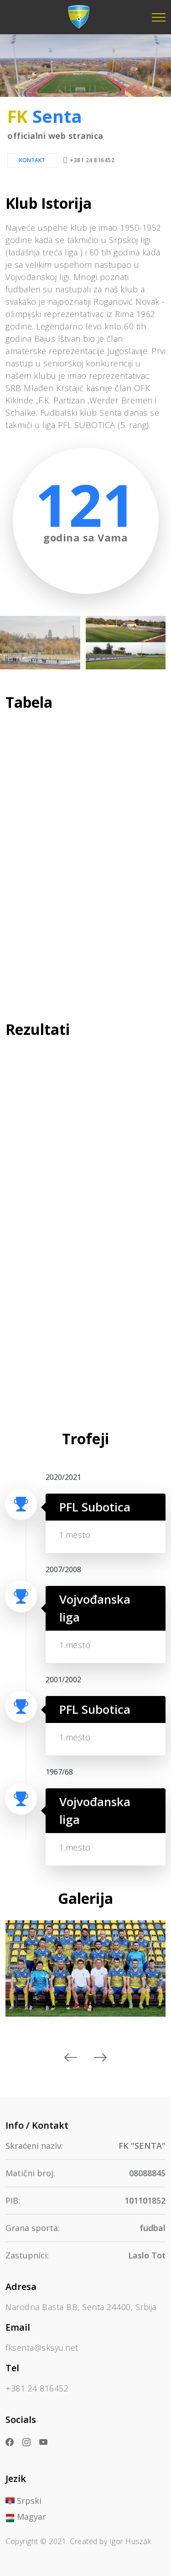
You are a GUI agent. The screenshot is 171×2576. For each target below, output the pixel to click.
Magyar (25, 2516)
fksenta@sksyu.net (41, 2347)
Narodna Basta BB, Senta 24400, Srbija (80, 2306)
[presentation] (71, 2058)
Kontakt (32, 160)
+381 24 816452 (92, 160)
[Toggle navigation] (159, 17)
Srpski (23, 2500)
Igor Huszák (130, 2541)
